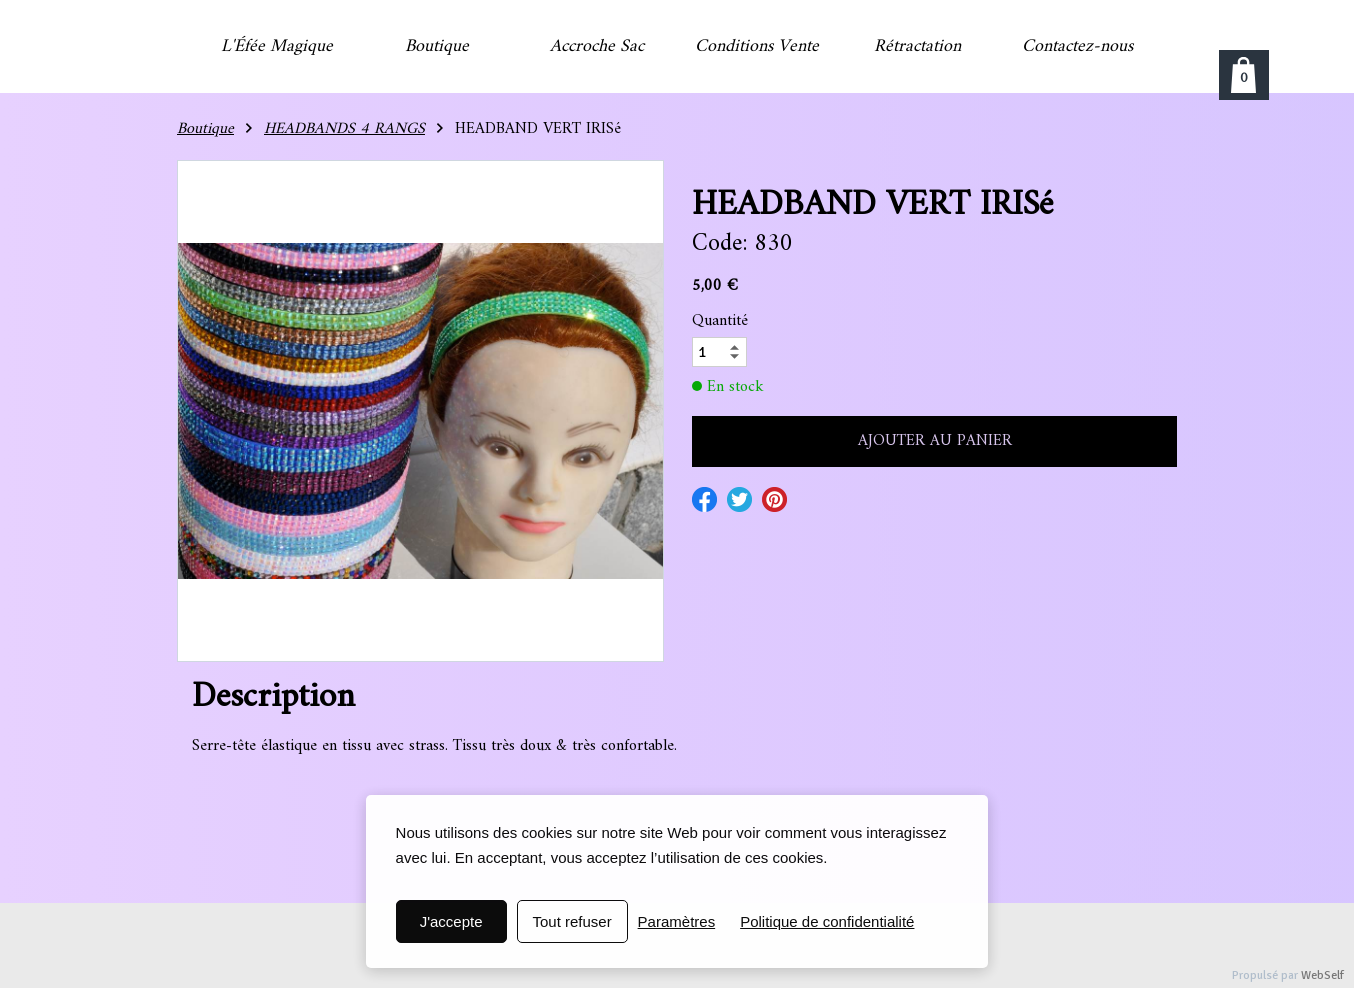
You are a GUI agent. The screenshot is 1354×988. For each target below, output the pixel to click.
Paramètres (677, 921)
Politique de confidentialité (827, 921)
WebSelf (1322, 975)
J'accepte (451, 921)
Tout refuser (571, 921)
